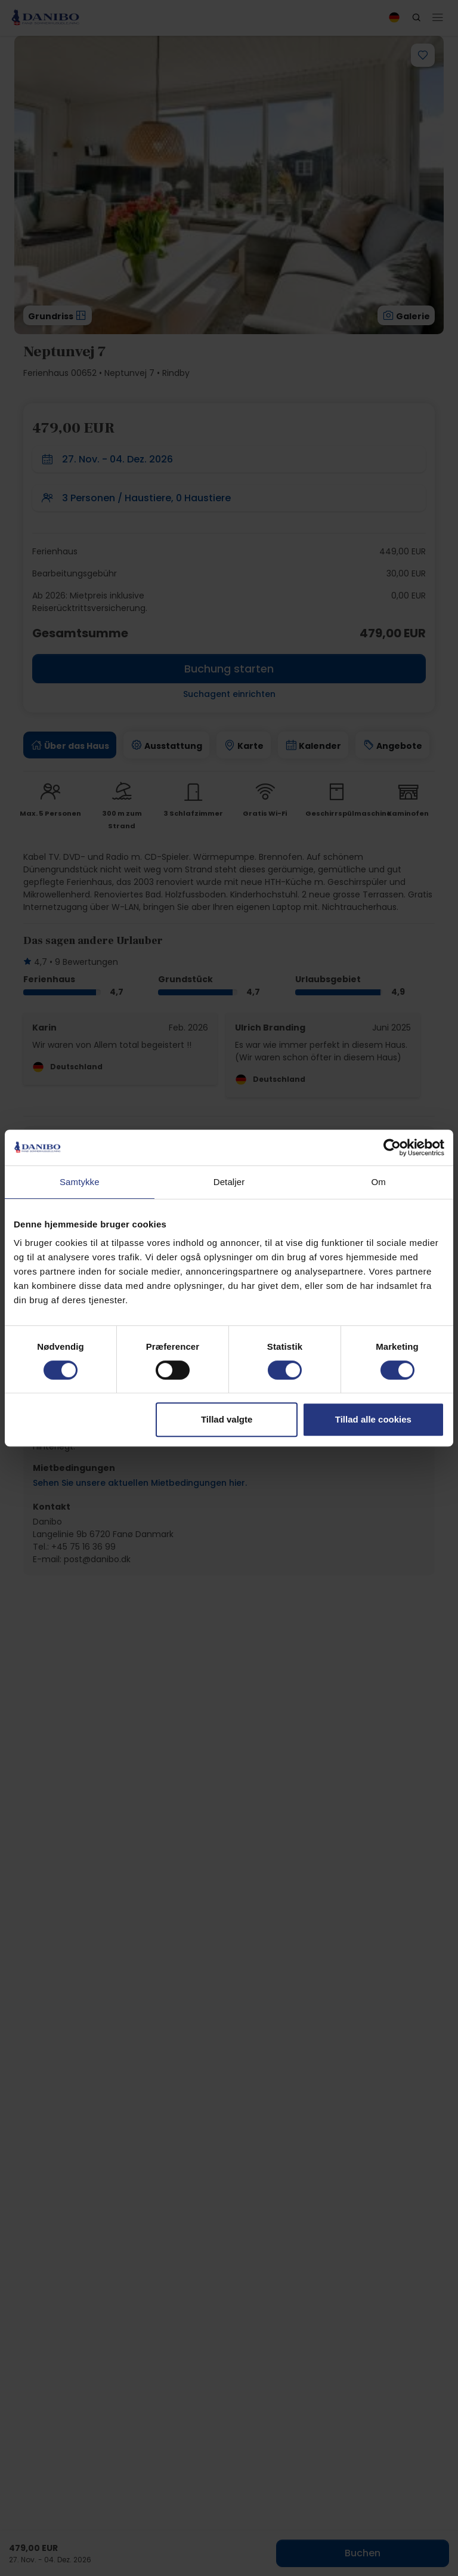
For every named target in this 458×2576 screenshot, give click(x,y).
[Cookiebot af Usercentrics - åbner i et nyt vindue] (392, 1147)
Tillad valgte (226, 1419)
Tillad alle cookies (373, 1419)
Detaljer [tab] (229, 1182)
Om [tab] (378, 1182)
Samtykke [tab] (80, 1182)
